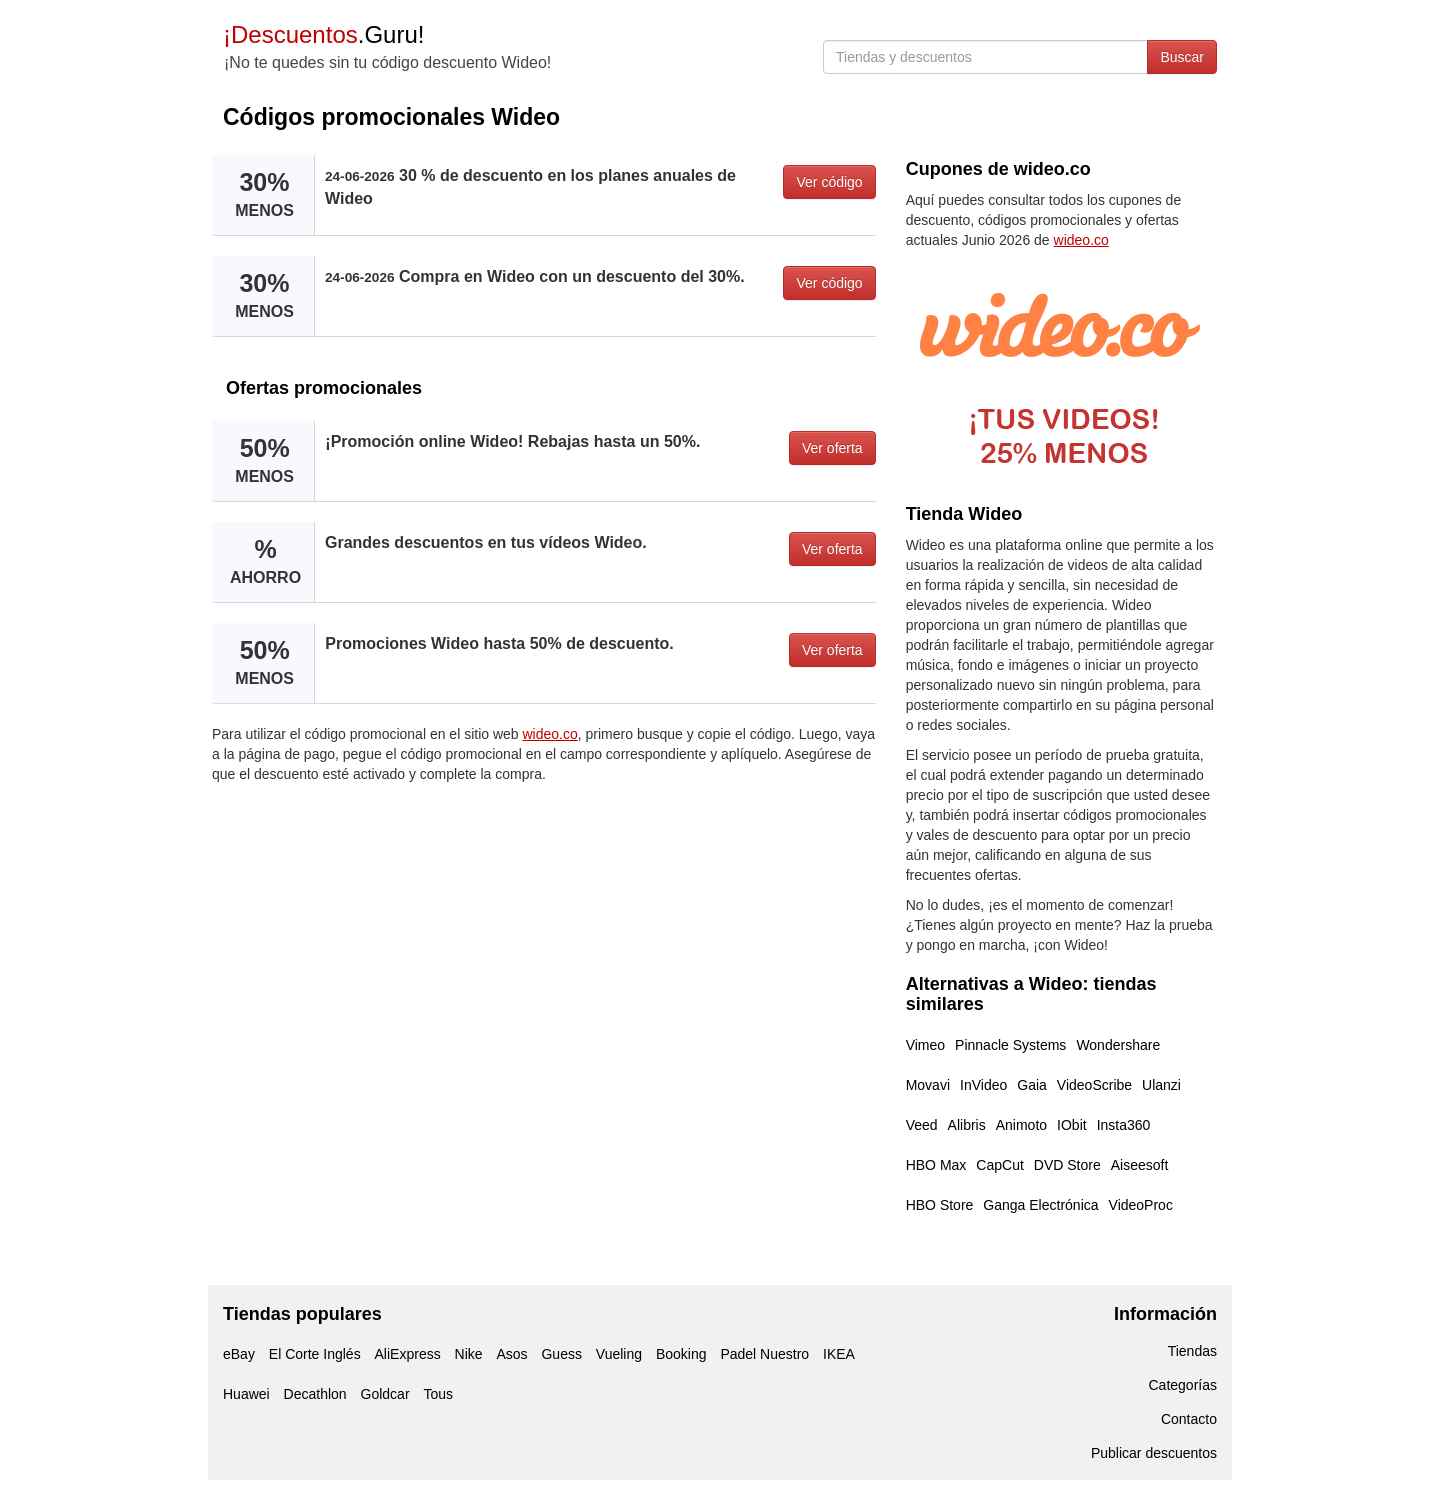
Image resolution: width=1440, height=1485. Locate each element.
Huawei (246, 1394)
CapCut (999, 1165)
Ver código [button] (829, 182)
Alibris (967, 1125)
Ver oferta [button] (832, 448)
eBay (239, 1354)
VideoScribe (1094, 1085)
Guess (561, 1354)
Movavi (928, 1085)
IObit (1072, 1125)
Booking (681, 1354)
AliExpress (408, 1354)
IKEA (839, 1354)
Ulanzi (1161, 1085)
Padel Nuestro (764, 1354)
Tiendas (1192, 1351)
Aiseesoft (1140, 1165)
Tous (438, 1394)
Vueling (619, 1354)
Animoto (1021, 1125)
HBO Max (936, 1165)
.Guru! (323, 34)
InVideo (983, 1085)
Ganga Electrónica (1040, 1205)
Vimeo (925, 1045)
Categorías (1183, 1385)
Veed (922, 1125)
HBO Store (940, 1205)
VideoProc (1141, 1205)
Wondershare (1118, 1045)
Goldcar (385, 1394)
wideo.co (550, 734)
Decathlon (315, 1394)
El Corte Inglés (315, 1354)
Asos (511, 1354)
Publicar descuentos (1154, 1453)
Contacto (1189, 1419)
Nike (469, 1354)
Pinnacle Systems (1010, 1045)
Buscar (1182, 57)
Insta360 (1124, 1125)
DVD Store (1067, 1165)
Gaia (1032, 1085)
